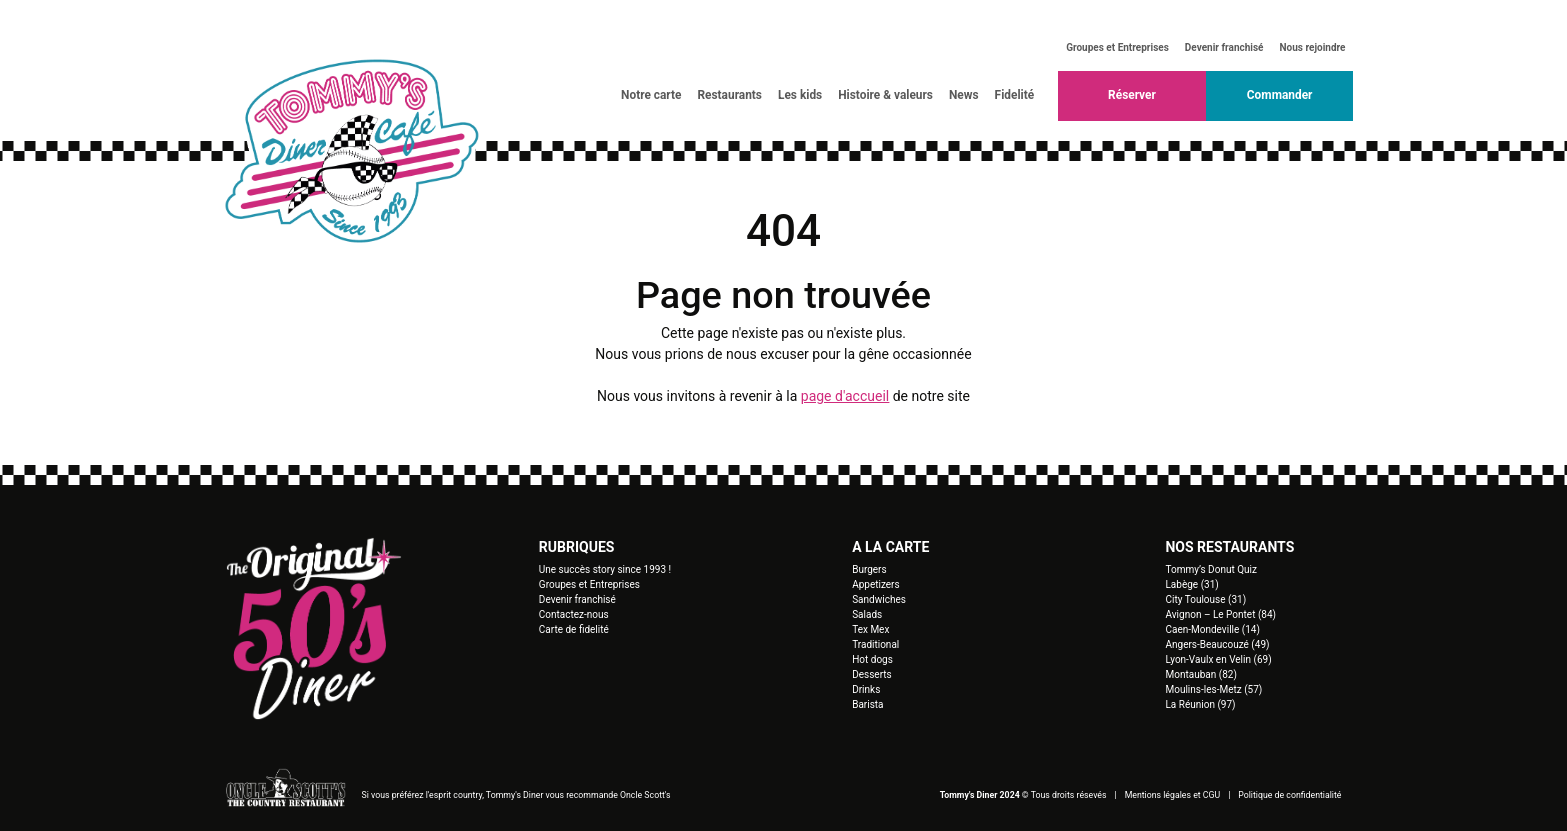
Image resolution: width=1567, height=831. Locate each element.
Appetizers (876, 584)
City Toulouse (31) (1205, 599)
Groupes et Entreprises (1117, 47)
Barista (867, 704)
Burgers (869, 569)
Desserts (872, 674)
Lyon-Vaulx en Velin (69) (1218, 659)
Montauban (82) (1200, 674)
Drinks (866, 689)
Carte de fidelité (574, 629)
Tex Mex (870, 629)
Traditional (875, 644)
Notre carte (651, 95)
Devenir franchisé (1224, 47)
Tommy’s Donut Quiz (1210, 569)
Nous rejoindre (1313, 47)
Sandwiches (879, 599)
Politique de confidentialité (1289, 795)
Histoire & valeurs (885, 95)
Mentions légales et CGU (1173, 795)
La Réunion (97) (1200, 704)
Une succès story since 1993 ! (605, 569)
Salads (867, 614)
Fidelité (1015, 95)
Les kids (800, 95)
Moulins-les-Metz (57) (1213, 689)
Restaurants (729, 95)
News (964, 95)
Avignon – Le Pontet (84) (1220, 614)
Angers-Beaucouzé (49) (1217, 644)
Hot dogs (872, 659)
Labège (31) (1191, 584)
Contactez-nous (574, 614)
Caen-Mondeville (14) (1212, 629)
